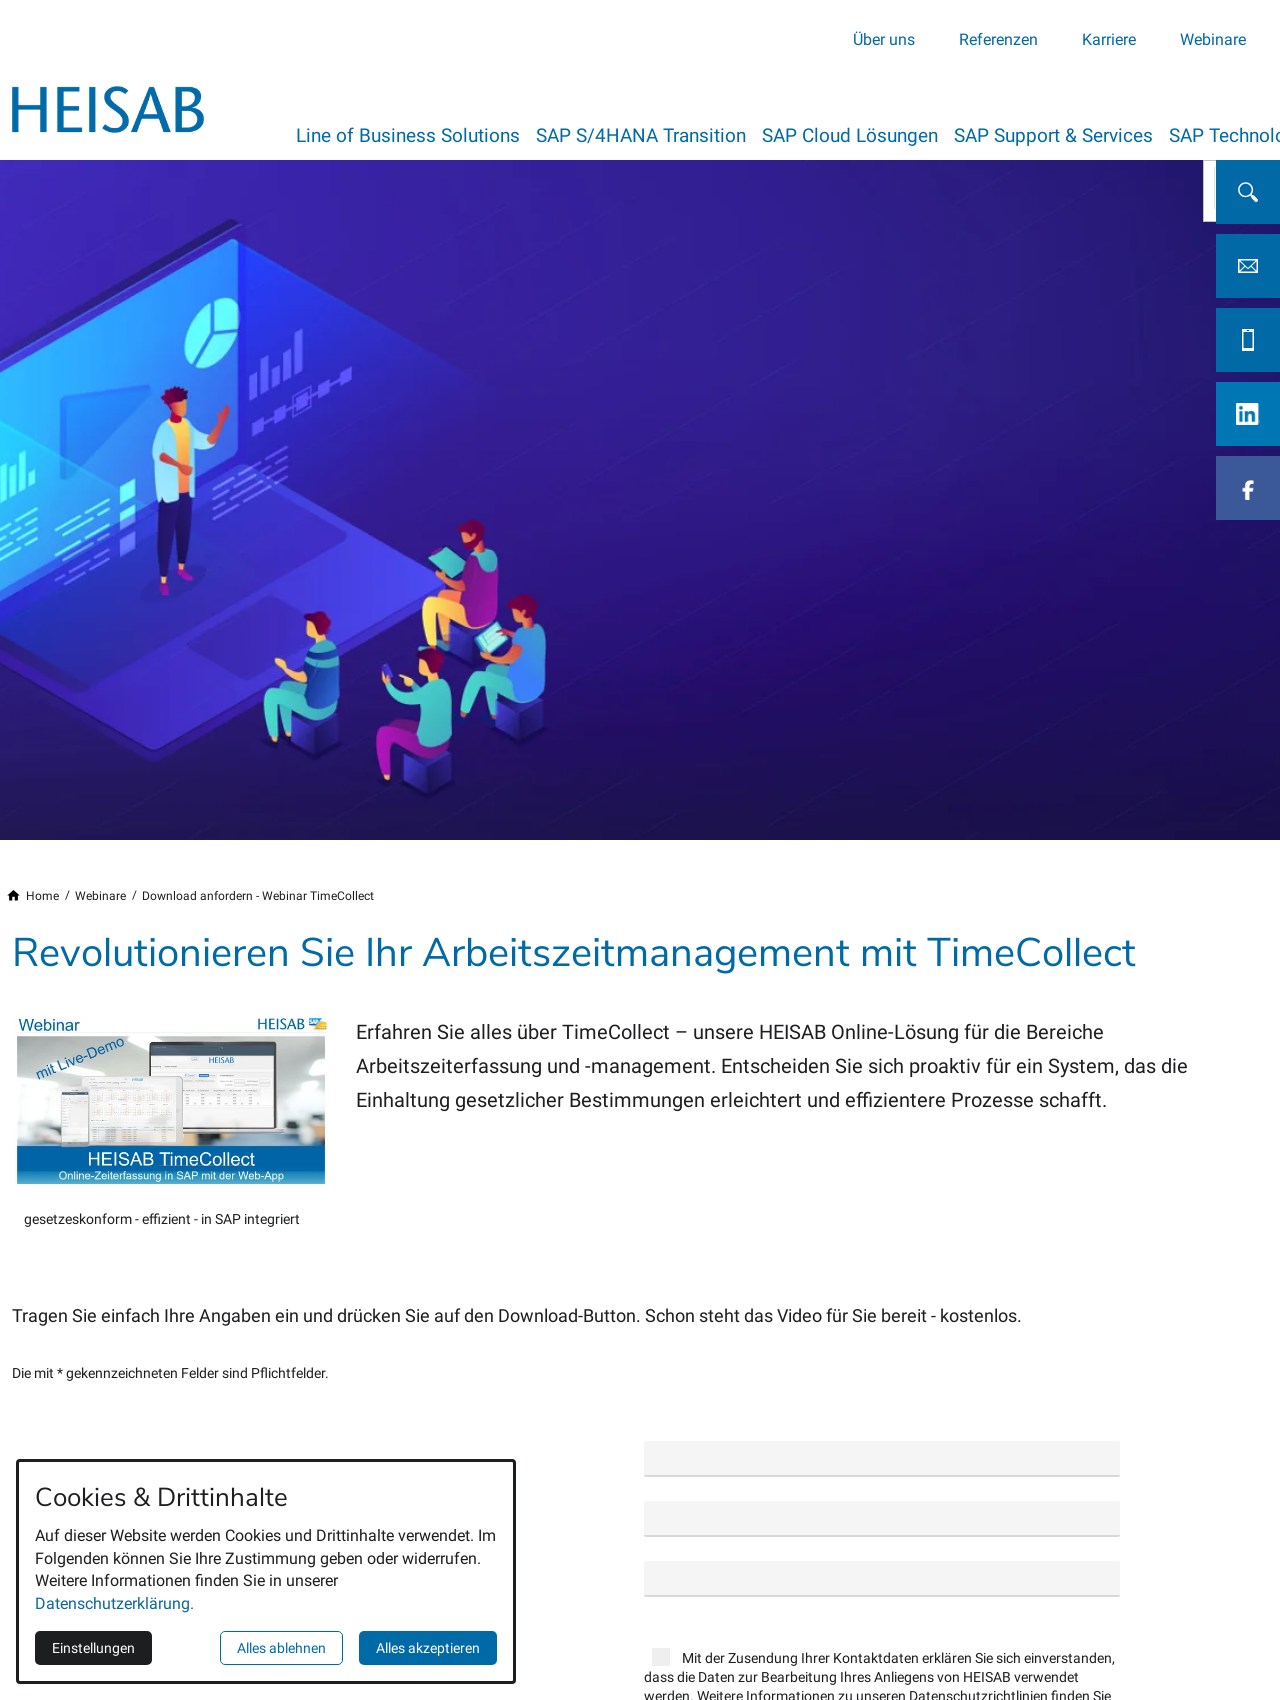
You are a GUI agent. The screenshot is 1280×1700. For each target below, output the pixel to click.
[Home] (42, 897)
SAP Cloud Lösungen (866, 134)
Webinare (1213, 39)
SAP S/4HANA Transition (649, 134)
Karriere (1109, 39)
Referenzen (998, 39)
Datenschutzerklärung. (114, 1603)
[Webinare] (100, 897)
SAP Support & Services (1077, 134)
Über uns (884, 39)
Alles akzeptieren (428, 1648)
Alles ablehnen (281, 1648)
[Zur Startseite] (108, 108)
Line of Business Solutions (408, 134)
